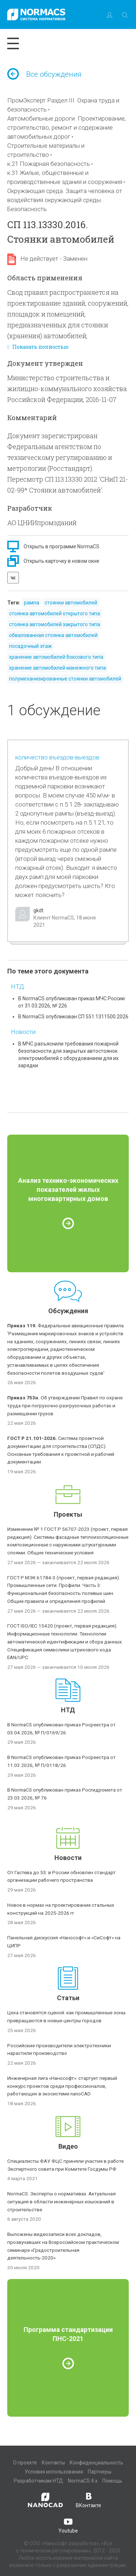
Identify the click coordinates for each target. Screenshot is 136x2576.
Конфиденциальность (96, 2463)
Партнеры (99, 2472)
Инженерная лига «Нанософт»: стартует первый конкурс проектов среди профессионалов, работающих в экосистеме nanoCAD (62, 2086)
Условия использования (54, 2472)
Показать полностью (38, 346)
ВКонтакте (88, 2499)
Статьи (68, 1998)
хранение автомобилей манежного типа (57, 668)
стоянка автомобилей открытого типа (54, 613)
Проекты (68, 1514)
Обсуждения (68, 1311)
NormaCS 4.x (83, 2481)
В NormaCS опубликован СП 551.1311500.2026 (73, 1016)
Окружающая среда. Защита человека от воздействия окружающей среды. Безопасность (64, 200)
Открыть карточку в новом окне (61, 561)
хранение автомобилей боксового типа (56, 657)
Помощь (112, 2481)
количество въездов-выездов (57, 757)
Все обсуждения (44, 74)
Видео (68, 2146)
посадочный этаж (30, 646)
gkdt (38, 910)
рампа (31, 603)
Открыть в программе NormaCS (61, 546)
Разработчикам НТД (38, 2481)
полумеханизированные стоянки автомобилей (65, 679)
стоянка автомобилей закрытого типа (54, 624)
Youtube (68, 2525)
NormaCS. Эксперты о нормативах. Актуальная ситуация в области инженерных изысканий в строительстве (61, 2201)
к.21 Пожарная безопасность (48, 163)
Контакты (53, 2463)
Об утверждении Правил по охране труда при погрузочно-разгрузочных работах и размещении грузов (65, 1405)
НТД (17, 986)
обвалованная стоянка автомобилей (53, 635)
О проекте (25, 2463)
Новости (23, 1031)
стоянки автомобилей (71, 603)
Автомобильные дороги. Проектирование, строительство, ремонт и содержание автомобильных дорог (66, 127)
